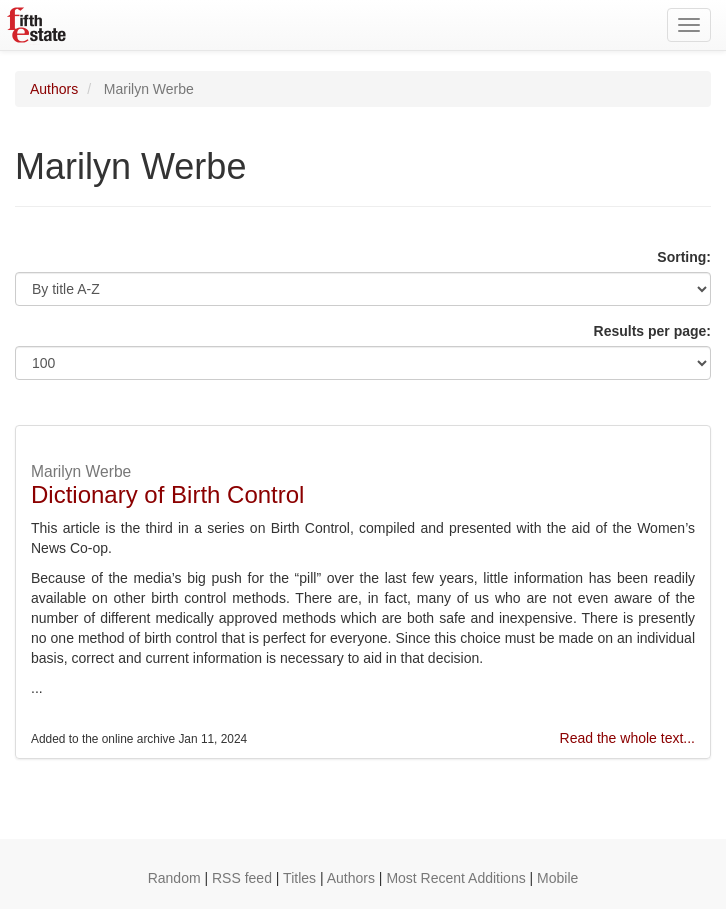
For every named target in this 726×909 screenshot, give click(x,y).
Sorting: (684, 257)
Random (174, 878)
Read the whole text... (627, 738)
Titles (299, 878)
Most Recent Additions (455, 878)
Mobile (557, 878)
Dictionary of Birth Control (167, 494)
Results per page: (652, 331)
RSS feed (242, 878)
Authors (54, 89)
